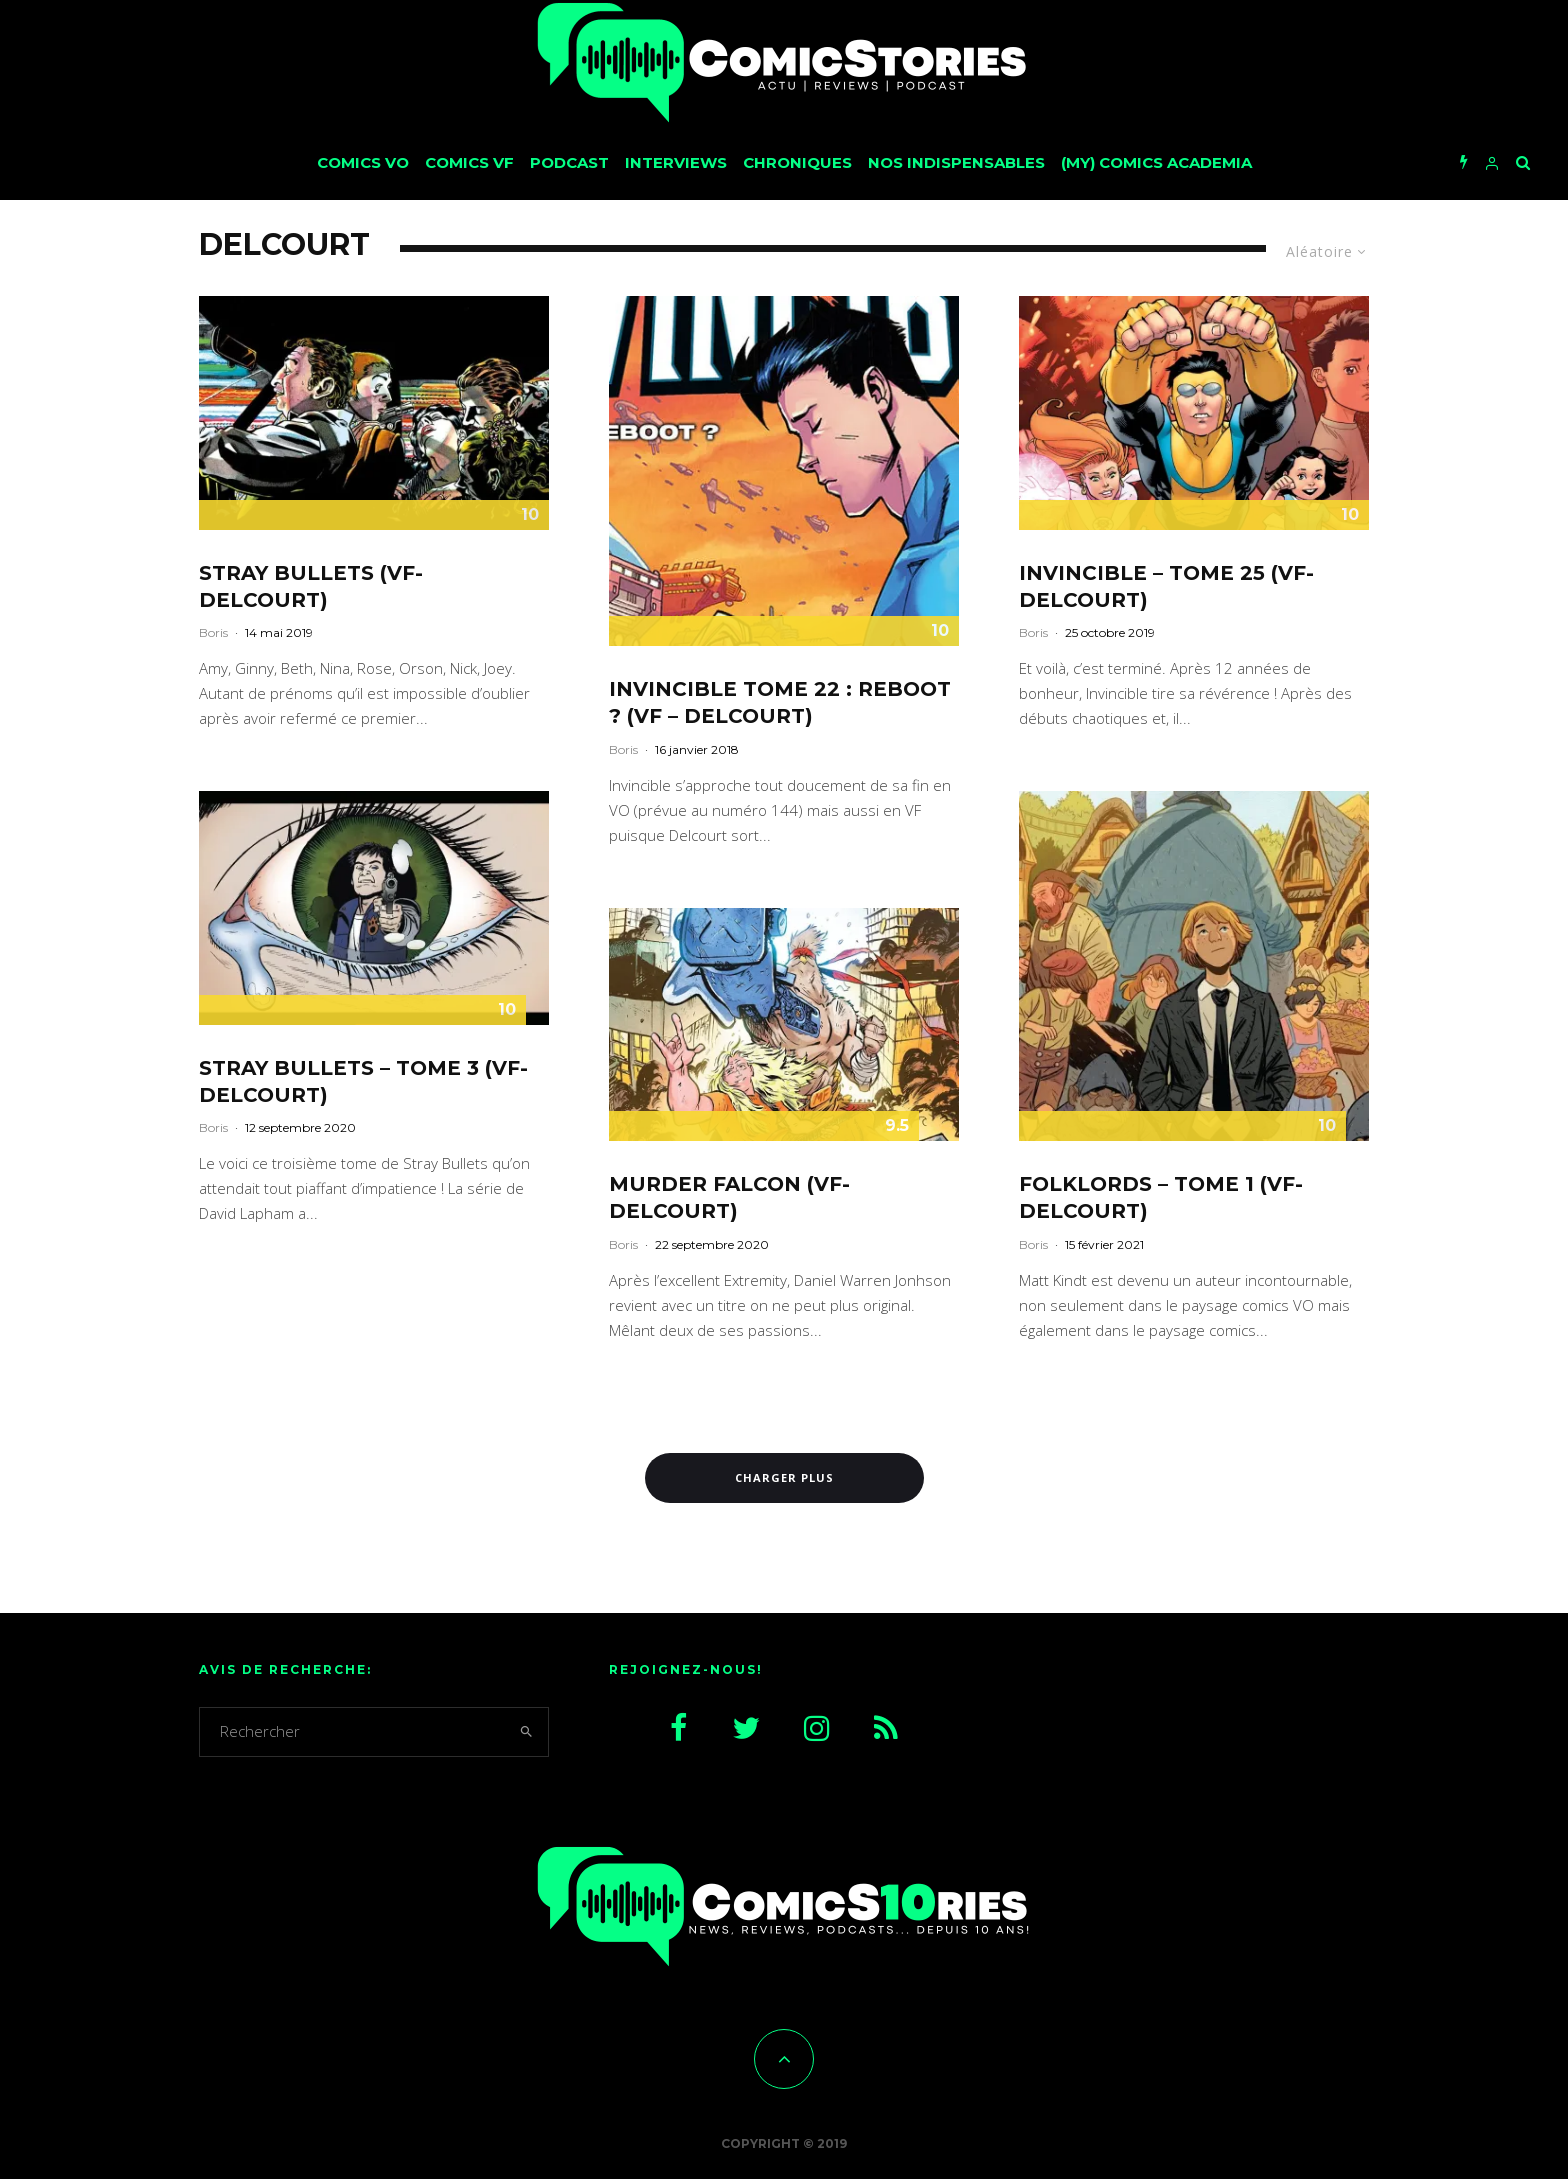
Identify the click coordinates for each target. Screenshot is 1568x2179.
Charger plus (784, 1477)
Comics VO (363, 162)
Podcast (569, 162)
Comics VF (469, 162)
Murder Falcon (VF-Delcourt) (729, 1197)
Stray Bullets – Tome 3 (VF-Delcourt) (363, 1081)
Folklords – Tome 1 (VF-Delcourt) (1161, 1197)
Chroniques (797, 162)
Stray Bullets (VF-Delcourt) (311, 586)
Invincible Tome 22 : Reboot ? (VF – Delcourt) (780, 702)
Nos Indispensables (956, 162)
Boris (213, 632)
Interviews (676, 162)
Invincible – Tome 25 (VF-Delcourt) (1166, 586)
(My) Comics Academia (1156, 162)
